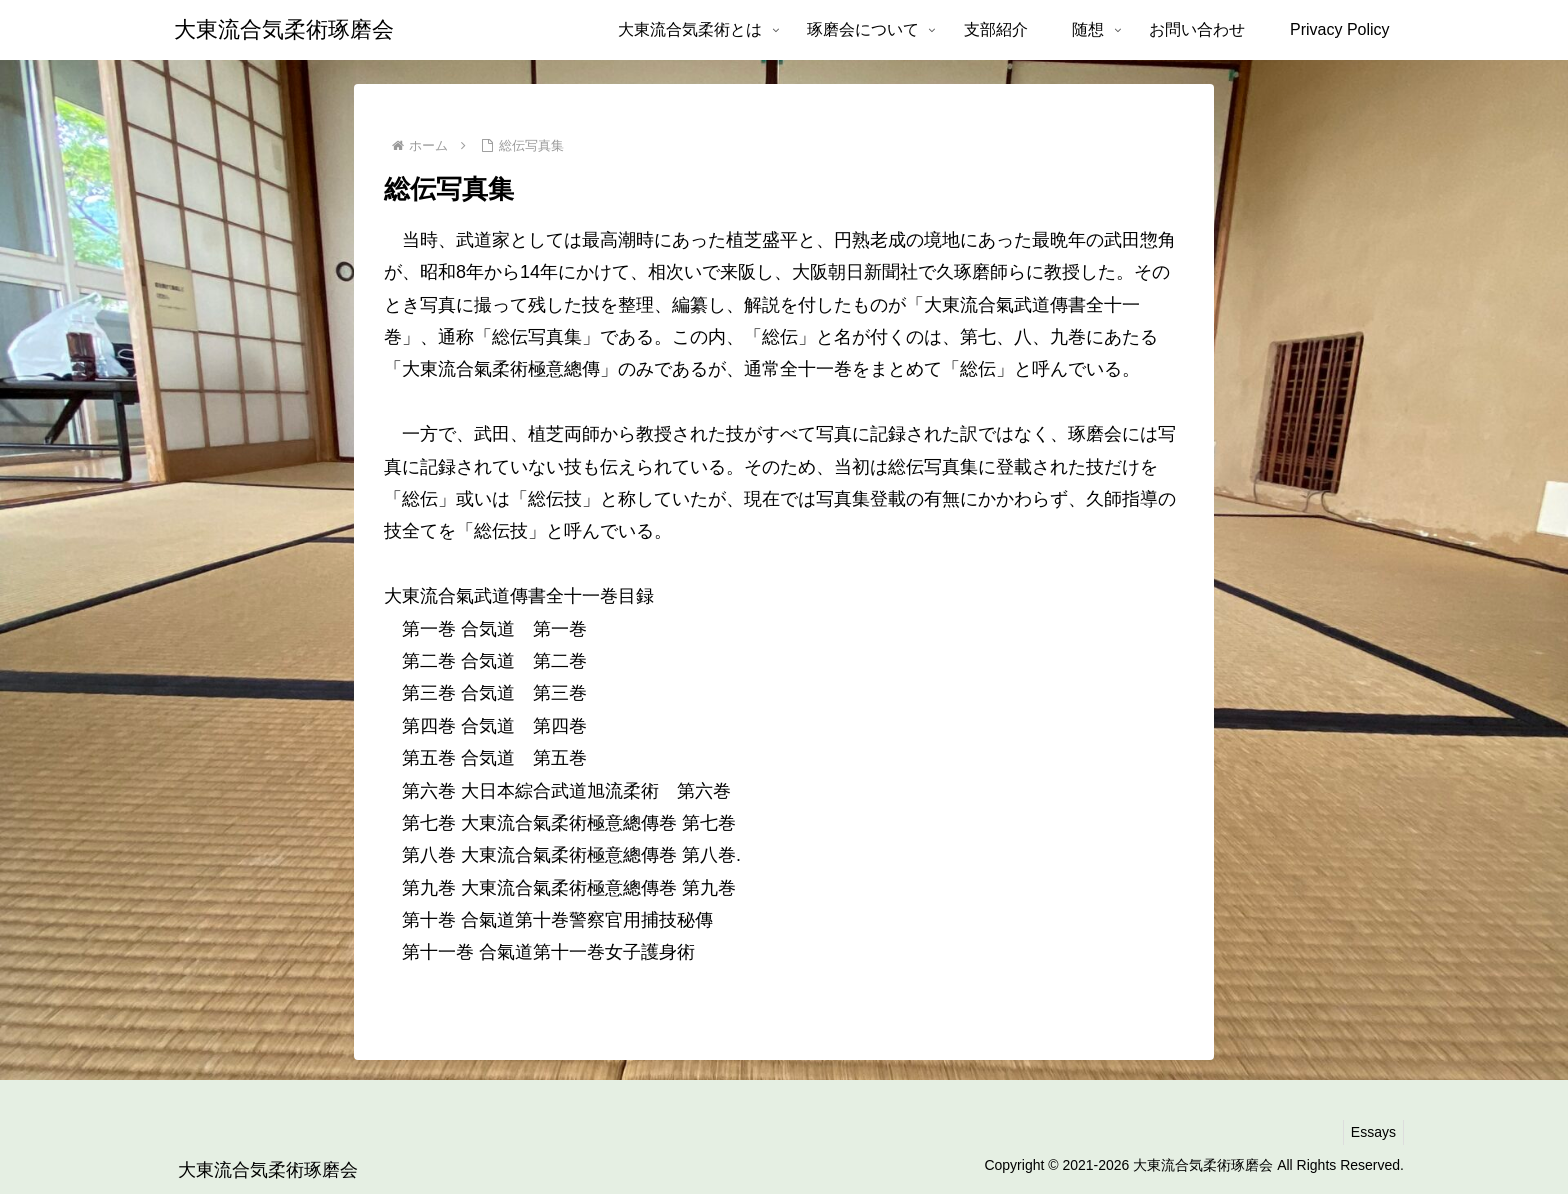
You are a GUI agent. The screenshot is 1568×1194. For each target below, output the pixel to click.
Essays (1370, 1132)
